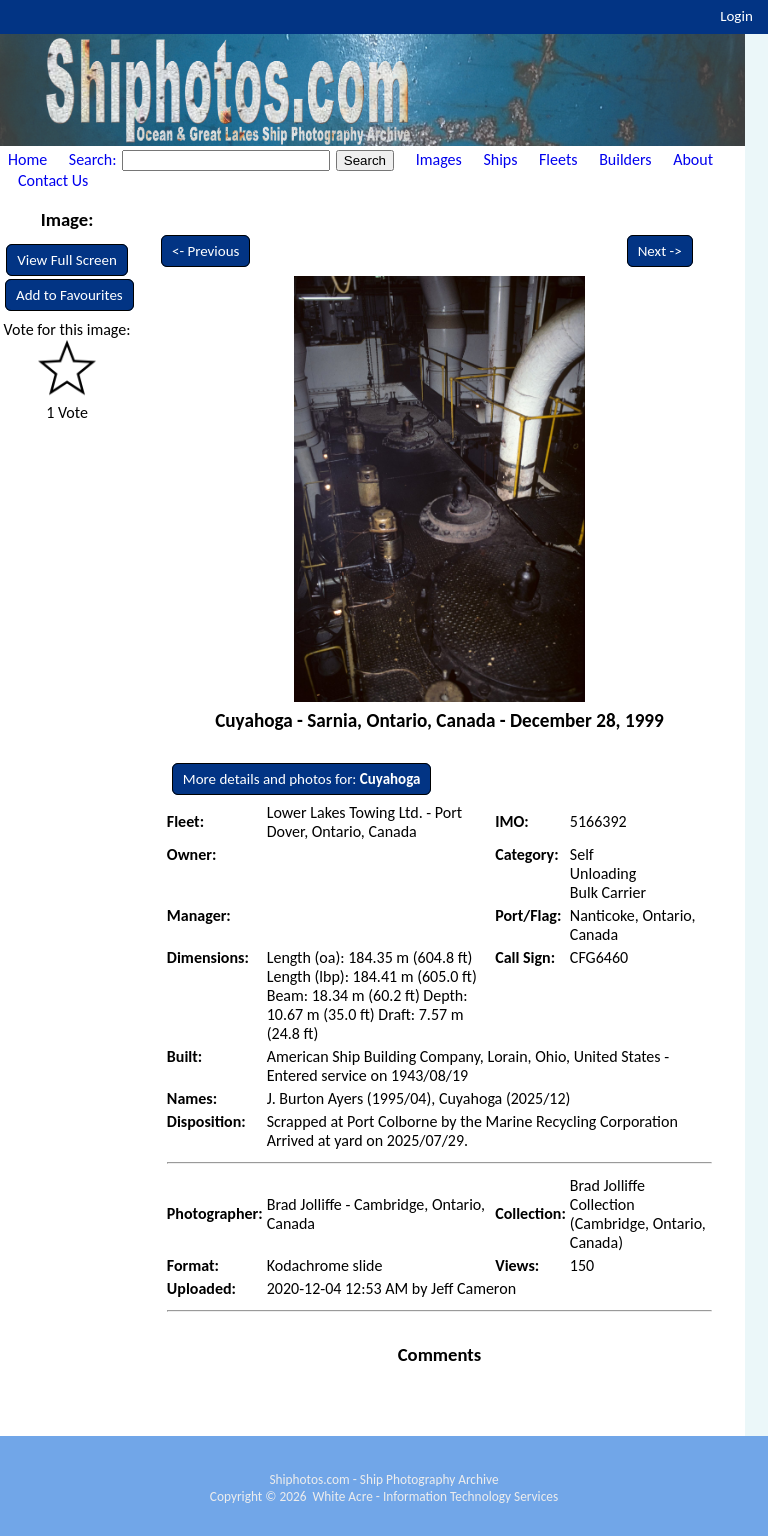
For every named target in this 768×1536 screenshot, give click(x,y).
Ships (500, 159)
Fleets (558, 159)
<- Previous (206, 251)
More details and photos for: (302, 779)
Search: (94, 159)
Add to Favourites (69, 295)
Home (27, 159)
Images (439, 159)
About (693, 159)
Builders (625, 159)
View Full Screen (67, 260)
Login (736, 16)
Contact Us (53, 180)
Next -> (660, 251)
